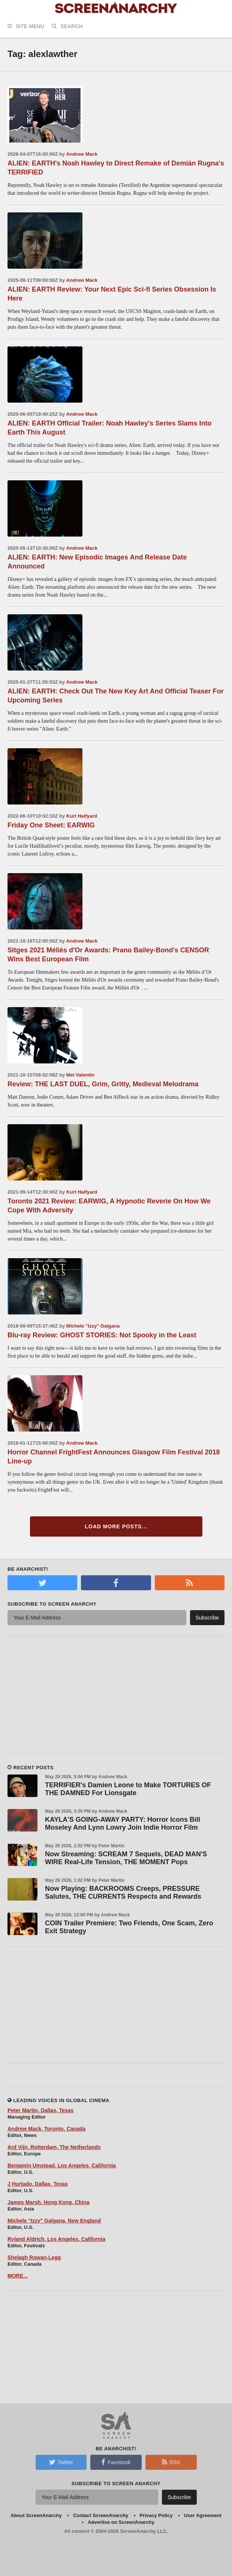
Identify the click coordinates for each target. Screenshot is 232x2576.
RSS (171, 2462)
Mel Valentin (80, 1075)
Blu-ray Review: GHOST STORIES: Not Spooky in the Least (101, 1335)
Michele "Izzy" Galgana (93, 1326)
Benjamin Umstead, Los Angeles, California (61, 2165)
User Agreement (203, 2515)
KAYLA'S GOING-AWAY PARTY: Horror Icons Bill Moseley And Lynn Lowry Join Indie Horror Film (122, 1823)
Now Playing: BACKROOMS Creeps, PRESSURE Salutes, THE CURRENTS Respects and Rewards (123, 1892)
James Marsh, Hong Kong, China (48, 2202)
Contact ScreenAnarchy (100, 2515)
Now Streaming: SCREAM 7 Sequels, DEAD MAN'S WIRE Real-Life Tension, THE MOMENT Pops (126, 1858)
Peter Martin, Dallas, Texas (40, 2110)
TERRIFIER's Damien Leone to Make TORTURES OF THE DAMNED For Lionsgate (128, 1789)
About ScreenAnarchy (36, 2515)
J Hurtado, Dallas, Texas (37, 2184)
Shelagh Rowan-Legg (34, 2257)
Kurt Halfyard (81, 816)
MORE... (17, 2276)
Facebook (115, 2462)
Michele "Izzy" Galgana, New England (54, 2221)
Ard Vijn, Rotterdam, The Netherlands (54, 2147)
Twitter (61, 2462)
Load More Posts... (116, 1526)
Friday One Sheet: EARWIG (51, 825)
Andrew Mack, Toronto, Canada (46, 2129)
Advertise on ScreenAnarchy (121, 2522)
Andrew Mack (81, 154)
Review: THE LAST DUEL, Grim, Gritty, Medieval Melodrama (103, 1084)
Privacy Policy (156, 2515)
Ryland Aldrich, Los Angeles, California (56, 2239)
